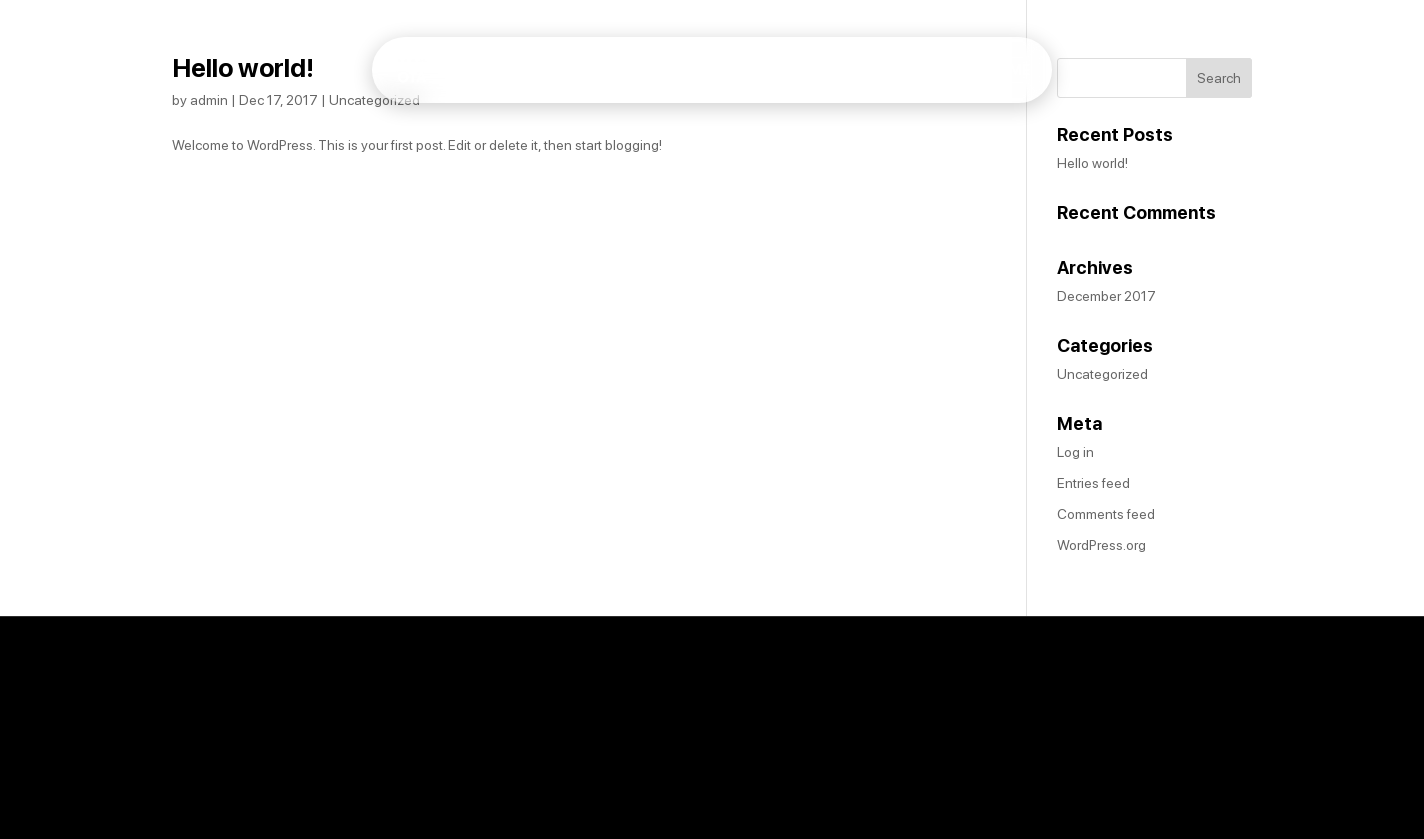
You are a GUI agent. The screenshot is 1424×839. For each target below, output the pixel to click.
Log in (1075, 452)
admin (209, 100)
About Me (992, 83)
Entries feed (1093, 483)
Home (908, 83)
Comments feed (1106, 514)
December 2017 (1106, 296)
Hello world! (243, 67)
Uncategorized (374, 100)
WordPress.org (1101, 545)
